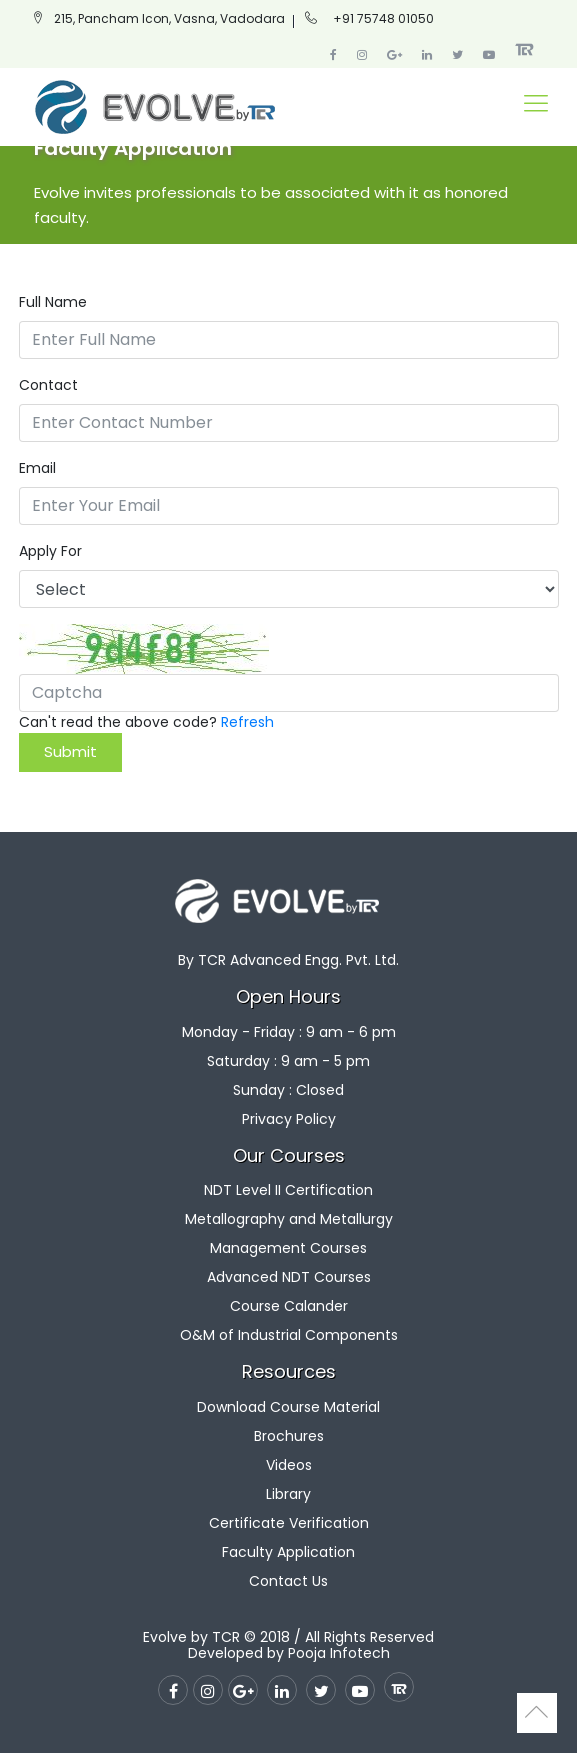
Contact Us (288, 1581)
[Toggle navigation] (536, 106)
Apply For (50, 551)
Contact (48, 385)
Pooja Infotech (339, 1653)
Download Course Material (288, 1407)
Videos (289, 1465)
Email (37, 468)
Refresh (247, 722)
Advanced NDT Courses (289, 1277)
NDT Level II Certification (288, 1190)
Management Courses (288, 1248)
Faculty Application (288, 1552)
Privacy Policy (289, 1119)
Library (288, 1494)
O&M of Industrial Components (289, 1335)
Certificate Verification (289, 1523)
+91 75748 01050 (383, 18)
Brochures (289, 1436)
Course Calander (289, 1306)
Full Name (53, 302)
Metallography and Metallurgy (289, 1219)
